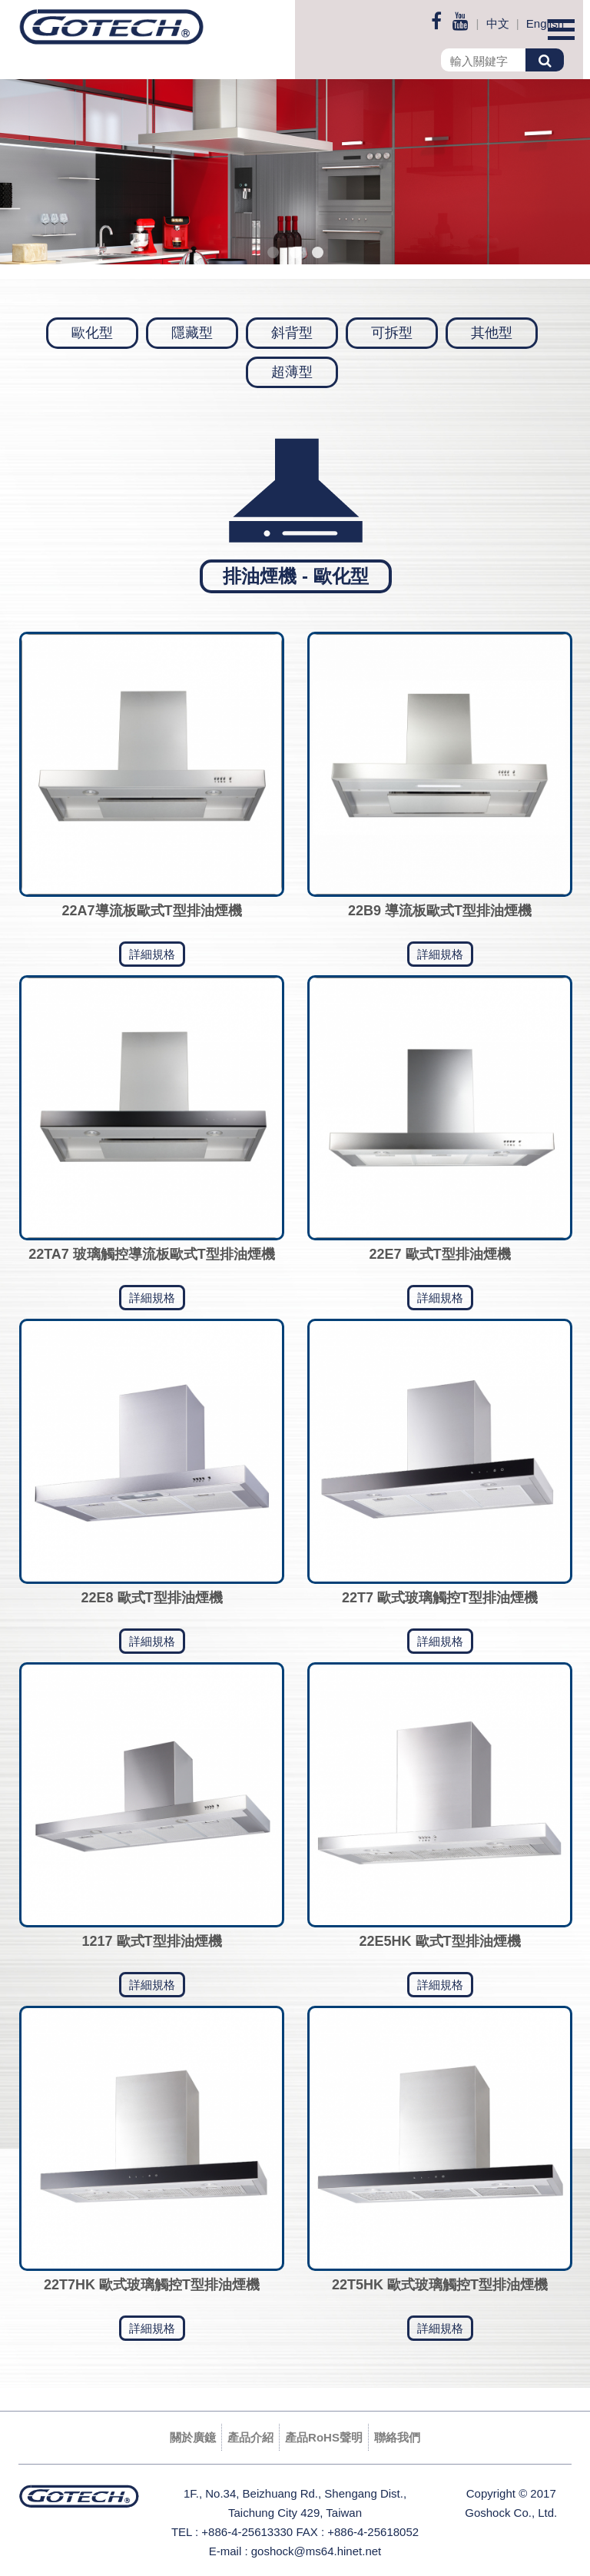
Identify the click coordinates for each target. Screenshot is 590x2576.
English (545, 23)
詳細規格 (152, 954)
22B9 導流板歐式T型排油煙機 (440, 910)
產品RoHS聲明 (324, 2437)
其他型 (491, 332)
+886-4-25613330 (247, 2531)
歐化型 (92, 332)
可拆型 (392, 332)
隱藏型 (192, 332)
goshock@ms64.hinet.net (316, 2551)
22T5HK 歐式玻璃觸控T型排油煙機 (440, 2284)
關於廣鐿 (193, 2437)
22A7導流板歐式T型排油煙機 (151, 910)
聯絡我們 (397, 2437)
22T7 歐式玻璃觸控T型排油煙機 (440, 1597)
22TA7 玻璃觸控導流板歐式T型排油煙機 (151, 1254)
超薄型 (292, 372)
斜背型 (292, 332)
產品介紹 (250, 2437)
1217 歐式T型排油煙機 (151, 1941)
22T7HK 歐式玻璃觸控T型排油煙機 (152, 2284)
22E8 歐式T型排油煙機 (151, 1597)
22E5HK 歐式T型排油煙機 (439, 1941)
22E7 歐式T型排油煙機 (439, 1254)
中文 (497, 23)
